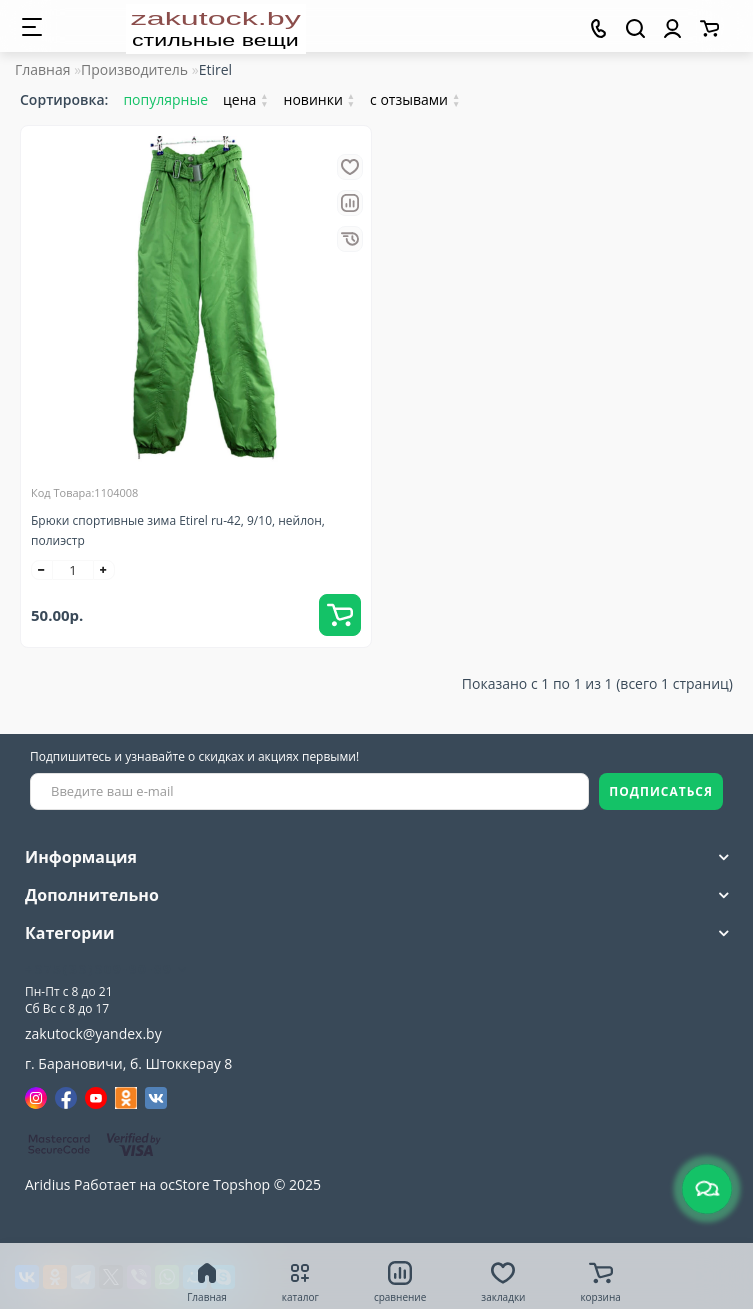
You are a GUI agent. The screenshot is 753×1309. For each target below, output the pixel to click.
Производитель (134, 69)
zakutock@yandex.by (93, 1033)
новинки (320, 99)
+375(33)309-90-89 (106, 969)
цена (246, 99)
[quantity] (73, 570)
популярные (165, 99)
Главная (43, 69)
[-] (42, 570)
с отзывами (415, 99)
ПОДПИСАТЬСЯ (661, 791)
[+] (104, 570)
